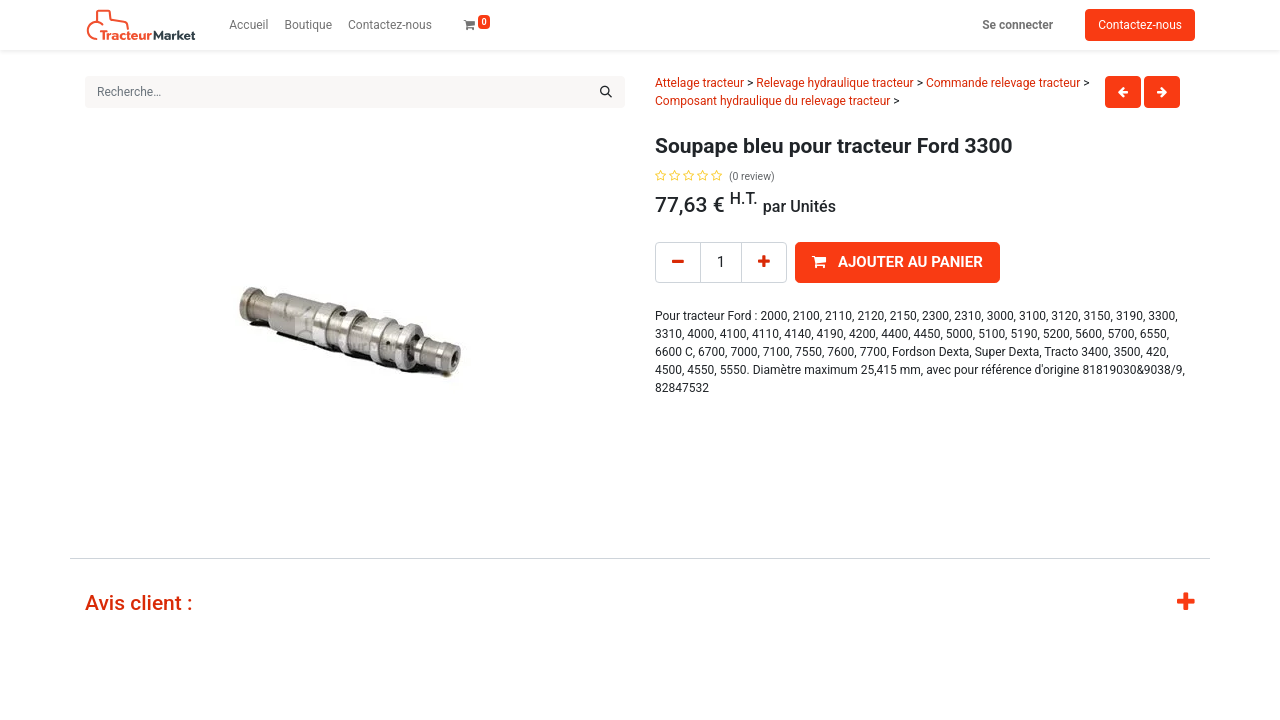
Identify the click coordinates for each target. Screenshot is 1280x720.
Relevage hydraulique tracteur (834, 83)
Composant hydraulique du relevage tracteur (772, 101)
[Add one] (764, 262)
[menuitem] (248, 25)
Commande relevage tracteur (1003, 83)
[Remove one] (678, 262)
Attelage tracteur (699, 83)
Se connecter (1017, 25)
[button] (897, 262)
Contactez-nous (1140, 25)
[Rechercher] (606, 92)
